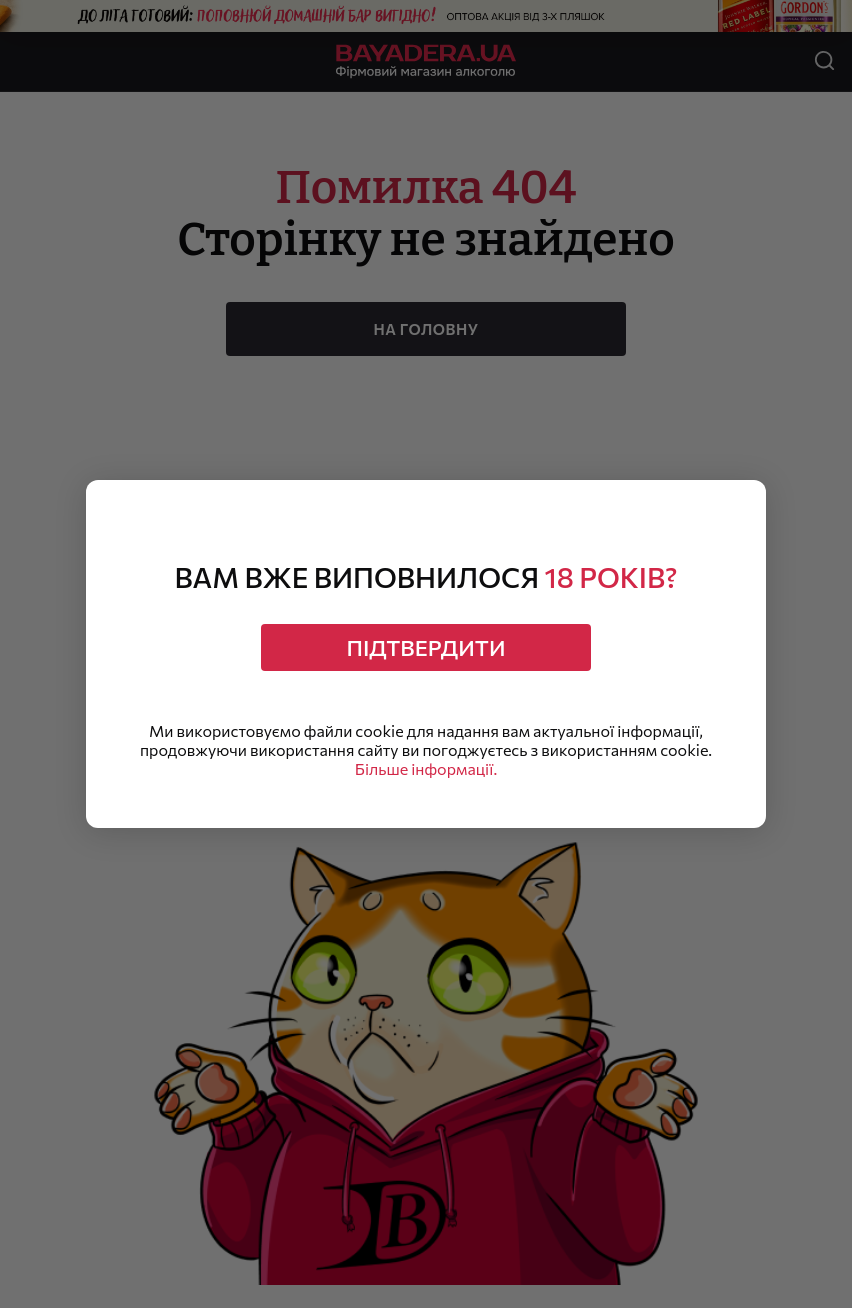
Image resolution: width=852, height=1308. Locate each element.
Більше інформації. (426, 768)
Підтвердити (426, 647)
